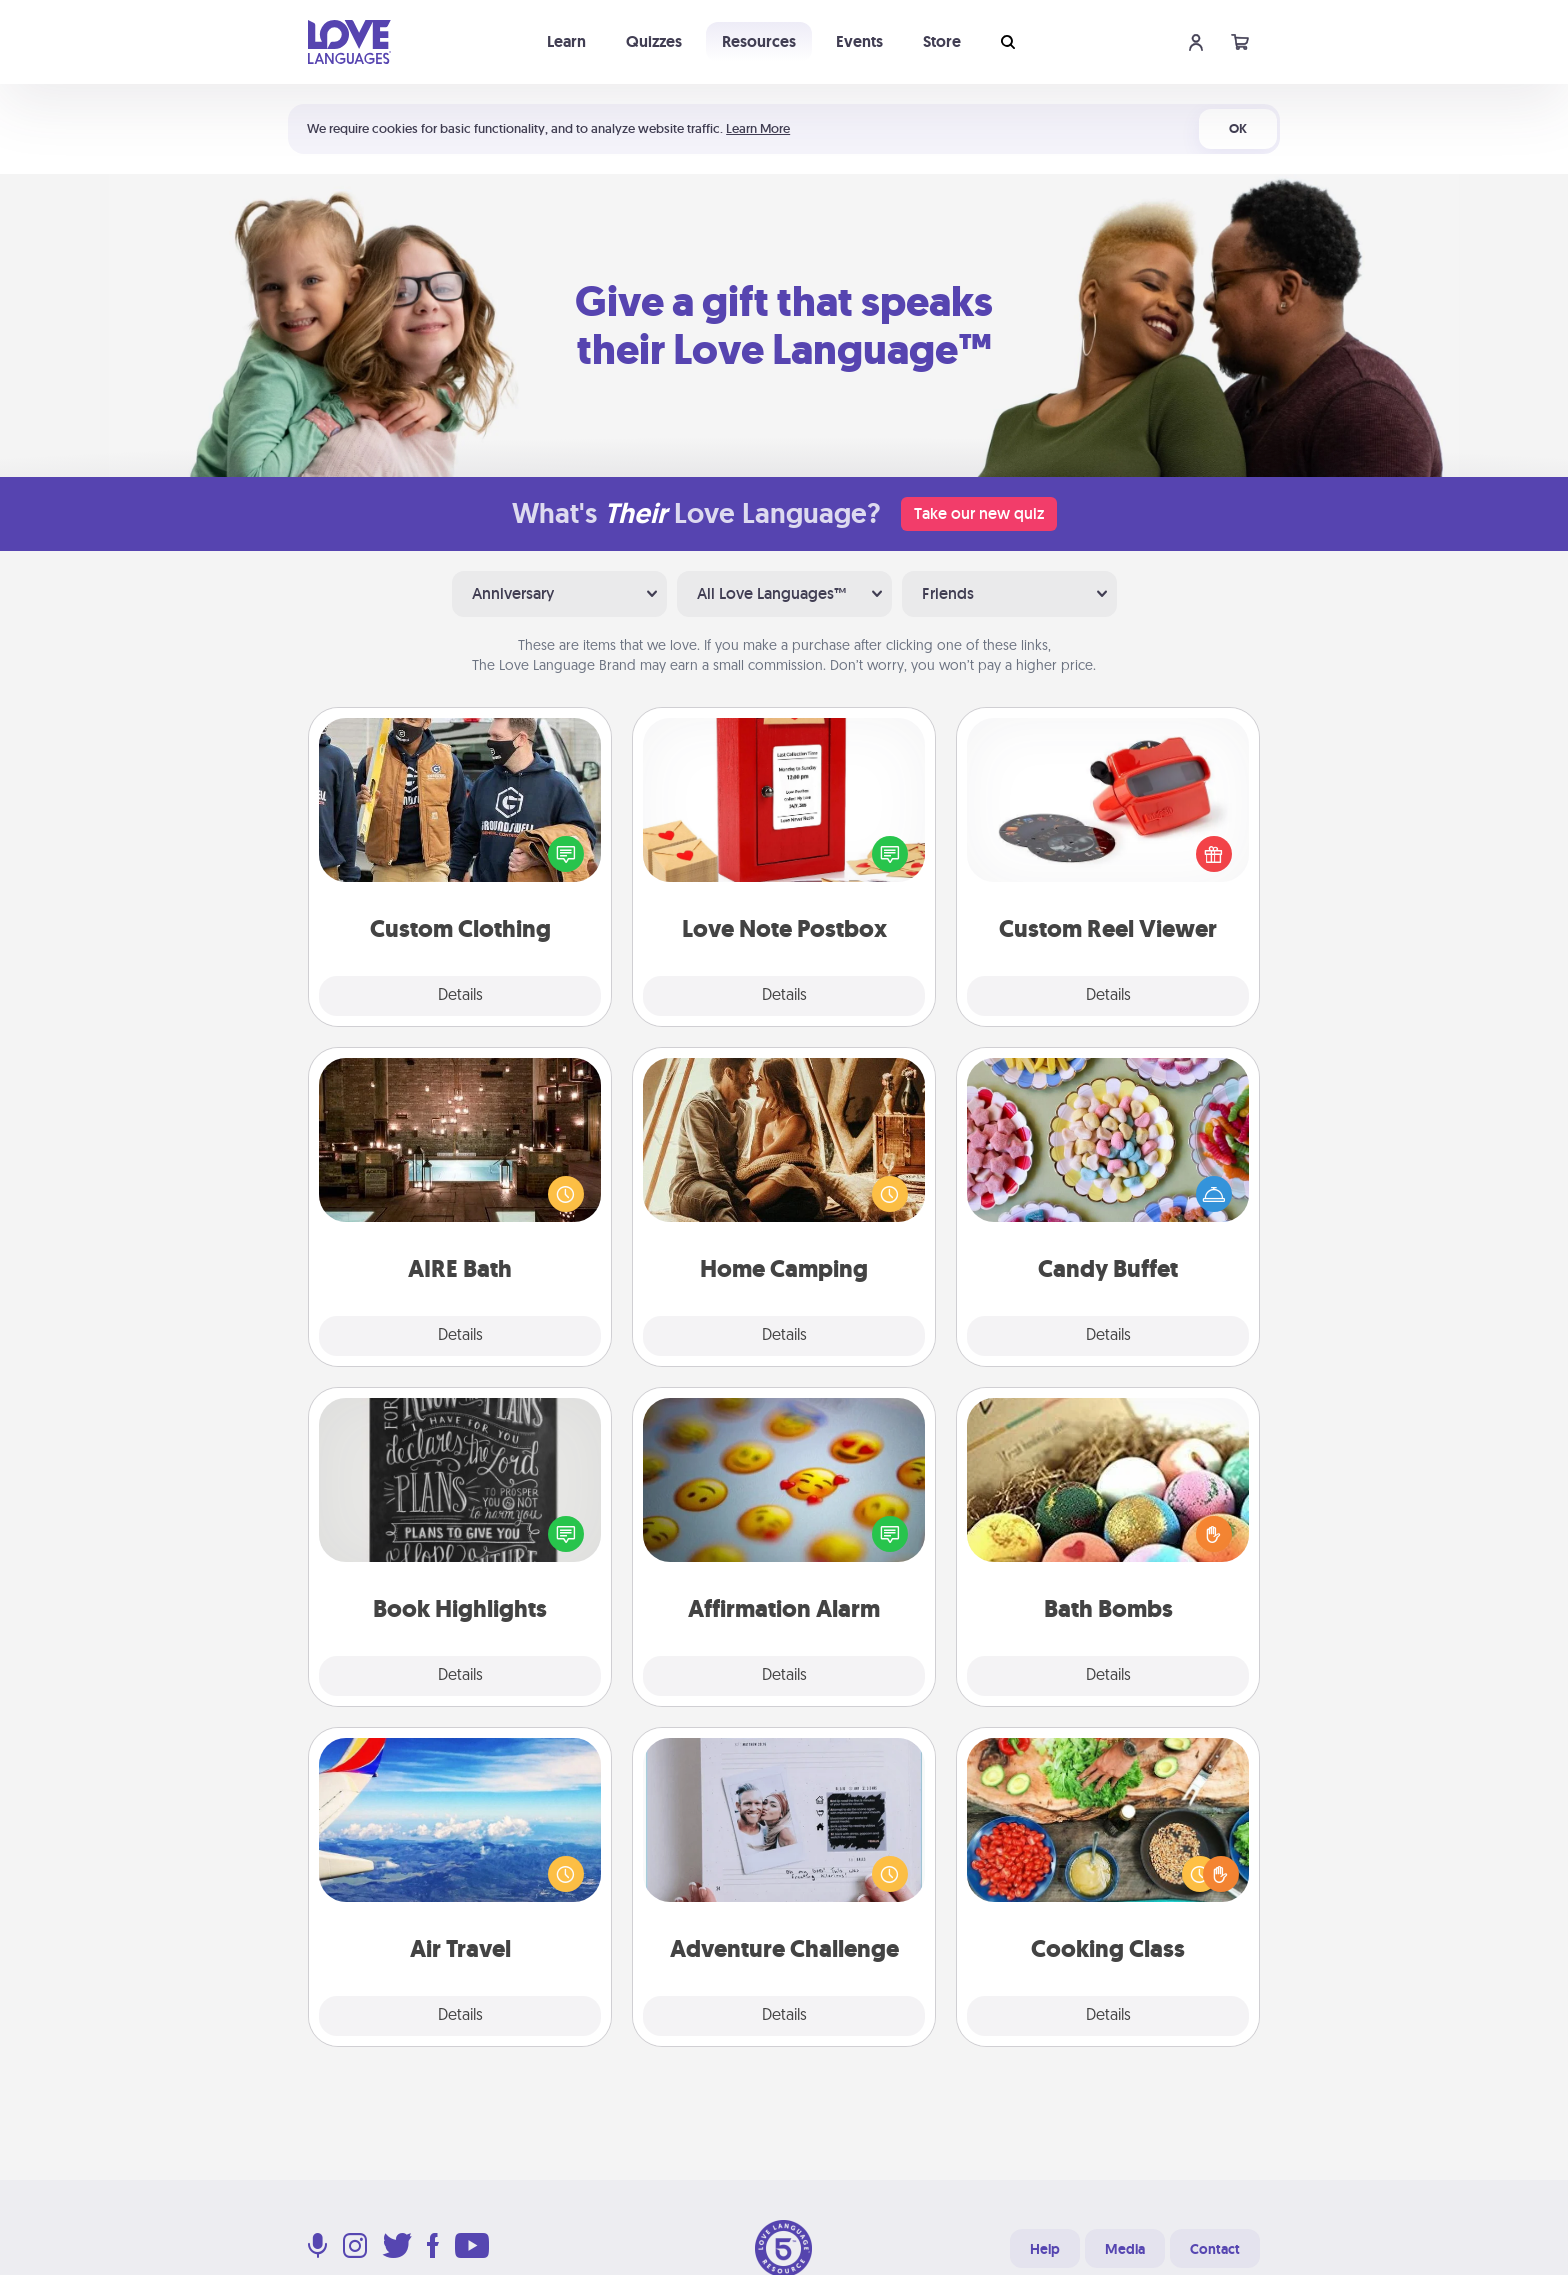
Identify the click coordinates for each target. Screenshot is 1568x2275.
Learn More (758, 128)
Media (1125, 2249)
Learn (566, 41)
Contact (1215, 2249)
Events (859, 41)
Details (460, 996)
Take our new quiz (979, 513)
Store (942, 41)
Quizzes (654, 41)
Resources (759, 41)
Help (1045, 2249)
